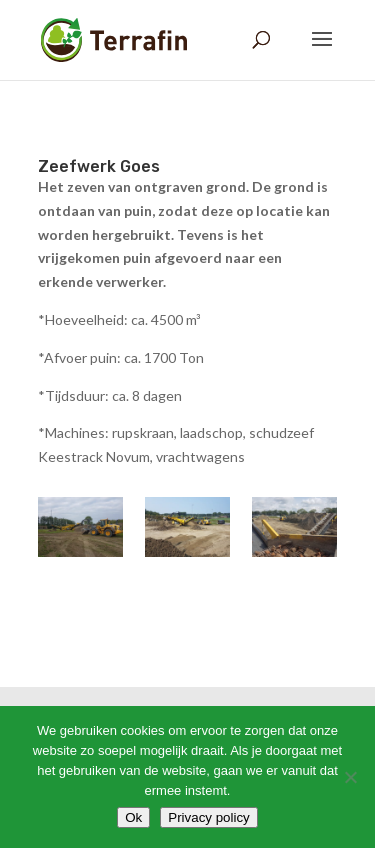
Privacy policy (208, 817)
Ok (133, 817)
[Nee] (350, 777)
